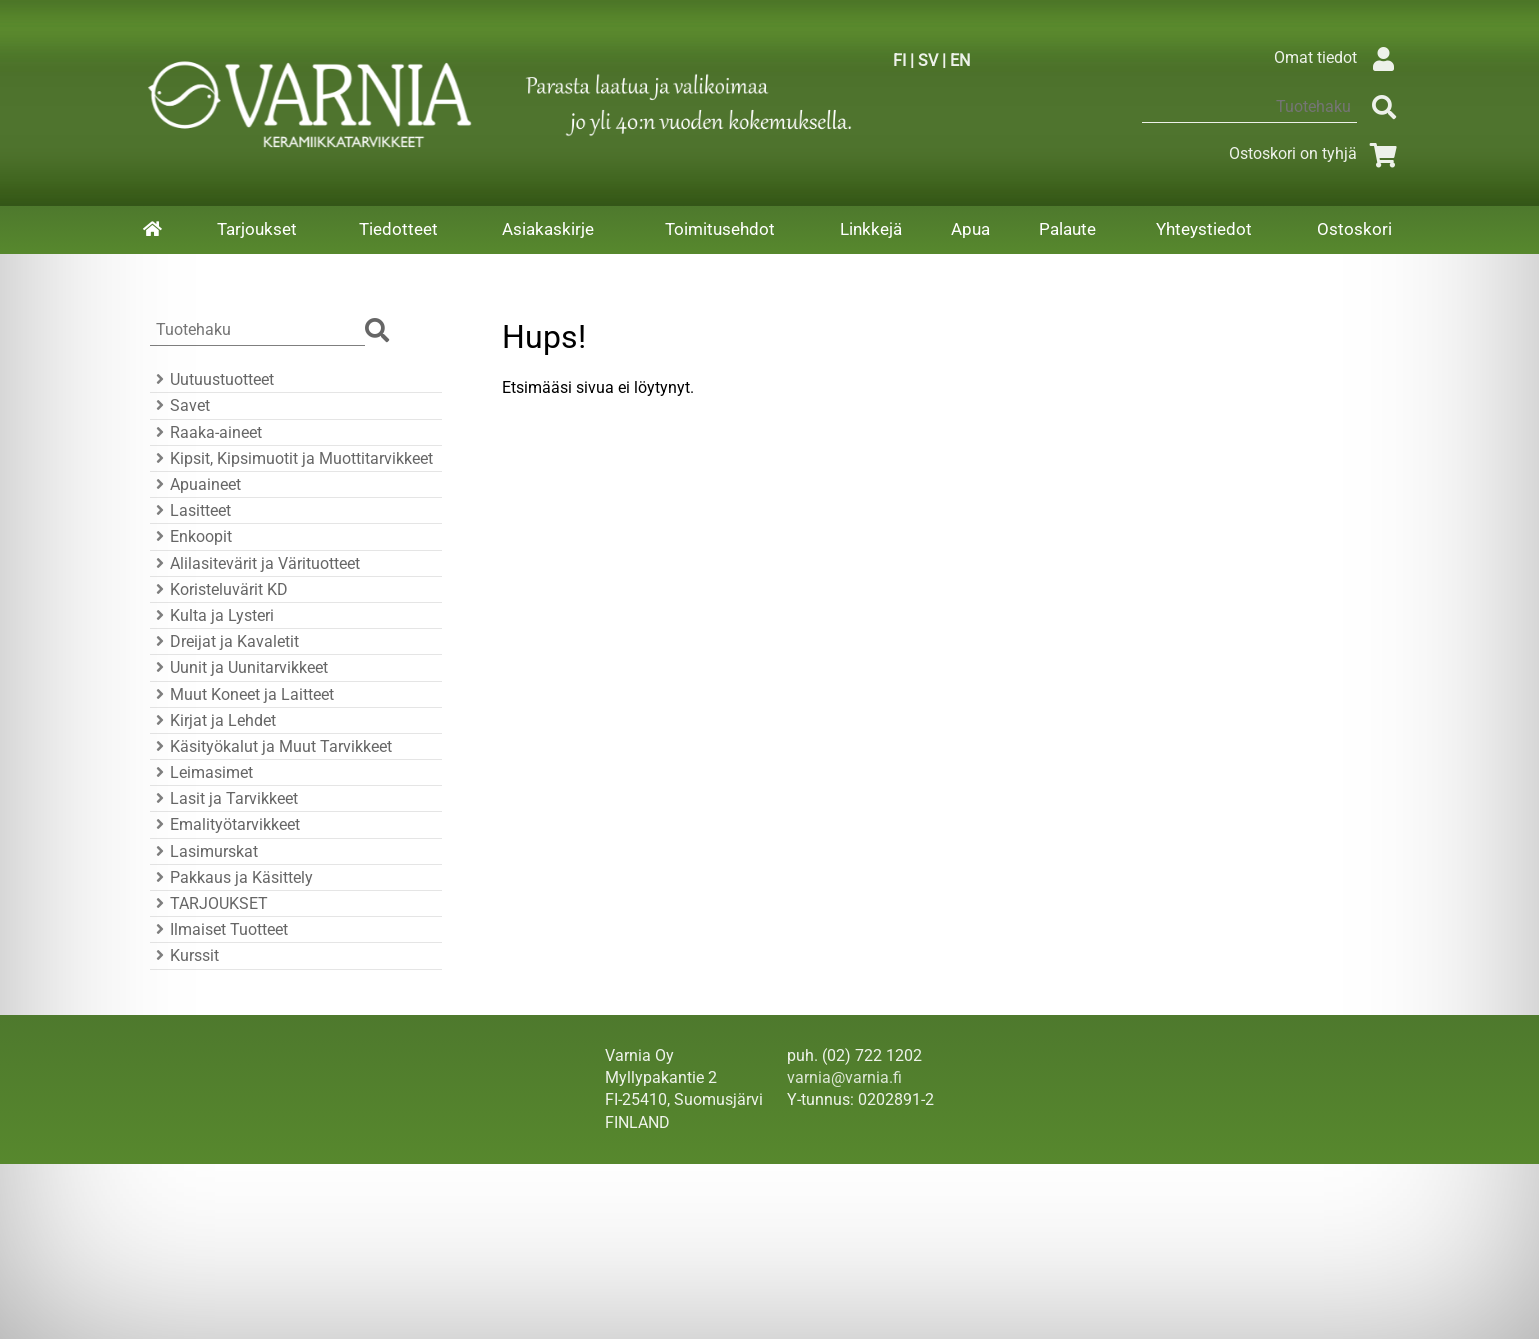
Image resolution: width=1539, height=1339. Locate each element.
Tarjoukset (257, 229)
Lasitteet (190, 510)
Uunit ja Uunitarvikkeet (239, 667)
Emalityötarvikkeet (225, 824)
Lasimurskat (204, 851)
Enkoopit (191, 536)
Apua (970, 229)
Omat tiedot (1339, 57)
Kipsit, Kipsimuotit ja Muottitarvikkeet (291, 458)
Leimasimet (201, 772)
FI (899, 60)
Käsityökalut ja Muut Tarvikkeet (271, 746)
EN (960, 60)
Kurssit (184, 955)
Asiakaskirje (548, 229)
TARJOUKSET (209, 903)
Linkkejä (871, 229)
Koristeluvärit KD (219, 589)
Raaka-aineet (206, 432)
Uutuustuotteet (212, 379)
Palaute (1067, 229)
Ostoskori (1354, 229)
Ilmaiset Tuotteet (219, 929)
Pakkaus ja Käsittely (231, 877)
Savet (180, 405)
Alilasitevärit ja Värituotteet (255, 563)
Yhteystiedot (1204, 229)
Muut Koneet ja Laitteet (242, 694)
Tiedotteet (398, 229)
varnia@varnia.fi (844, 1077)
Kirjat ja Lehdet (213, 720)
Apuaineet (195, 484)
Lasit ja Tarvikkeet (224, 798)
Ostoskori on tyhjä (1317, 153)
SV (928, 60)
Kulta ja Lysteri (212, 615)
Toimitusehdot (720, 229)
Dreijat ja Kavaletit (224, 641)
